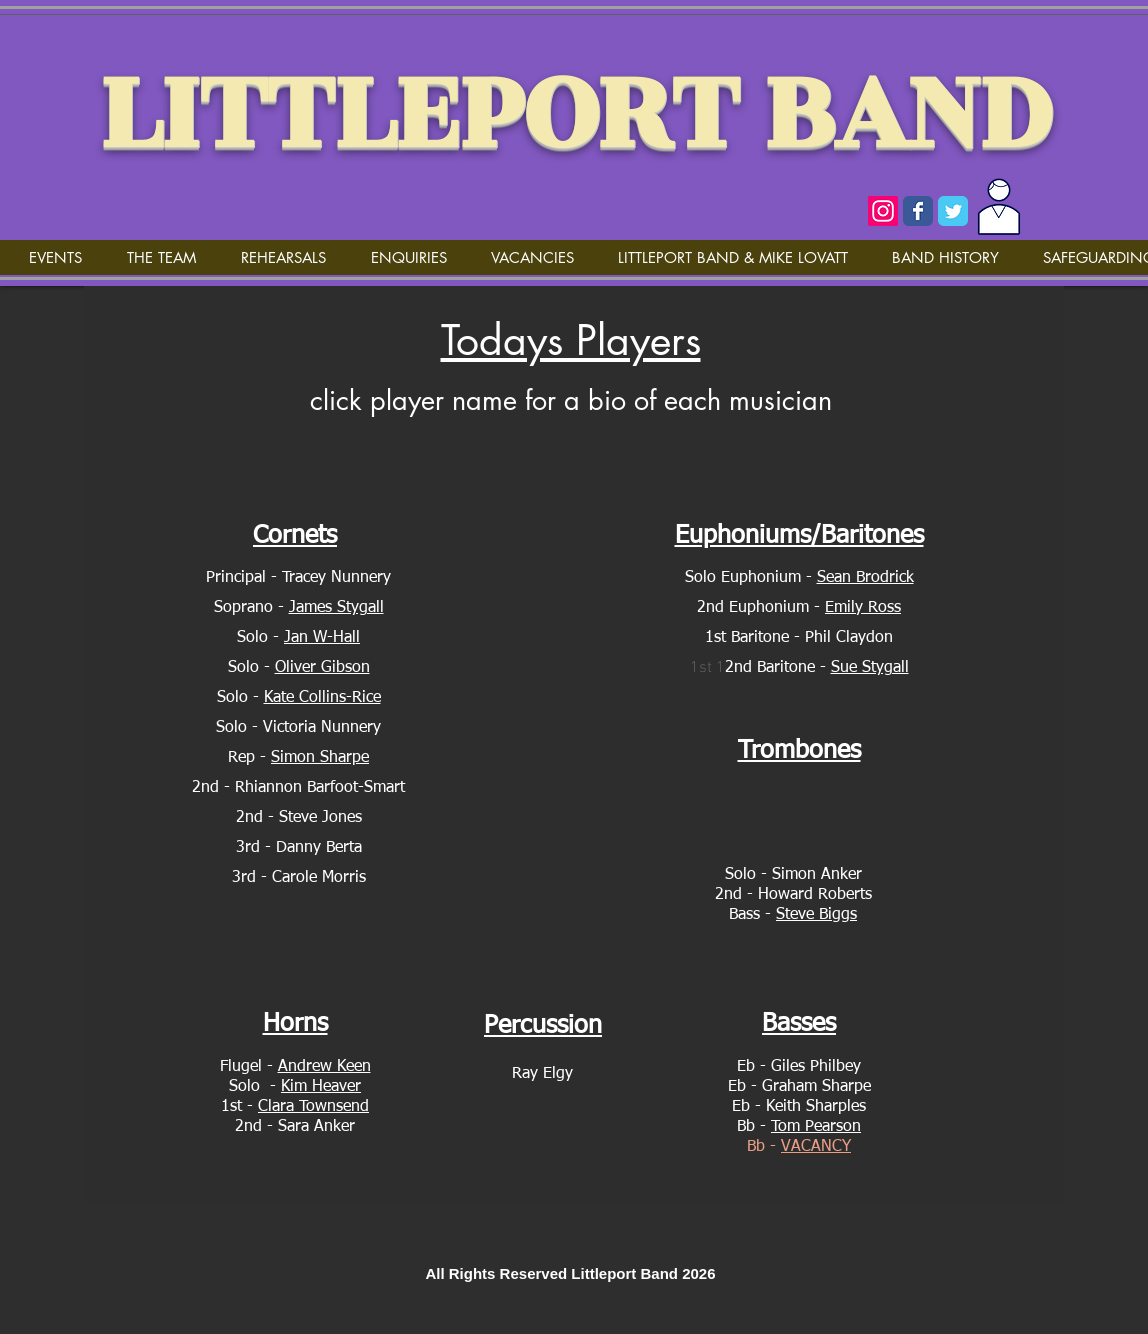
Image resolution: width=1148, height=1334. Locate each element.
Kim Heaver (321, 1087)
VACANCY (816, 1147)
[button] (161, 257)
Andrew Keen (324, 1067)
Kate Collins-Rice (322, 698)
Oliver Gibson (322, 668)
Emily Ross (863, 608)
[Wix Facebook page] (918, 211)
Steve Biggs (816, 915)
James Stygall (336, 608)
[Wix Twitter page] (953, 211)
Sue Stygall (870, 668)
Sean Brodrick (865, 578)
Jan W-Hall (322, 638)
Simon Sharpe (320, 758)
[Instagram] (883, 211)
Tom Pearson (816, 1127)
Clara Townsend (313, 1107)
